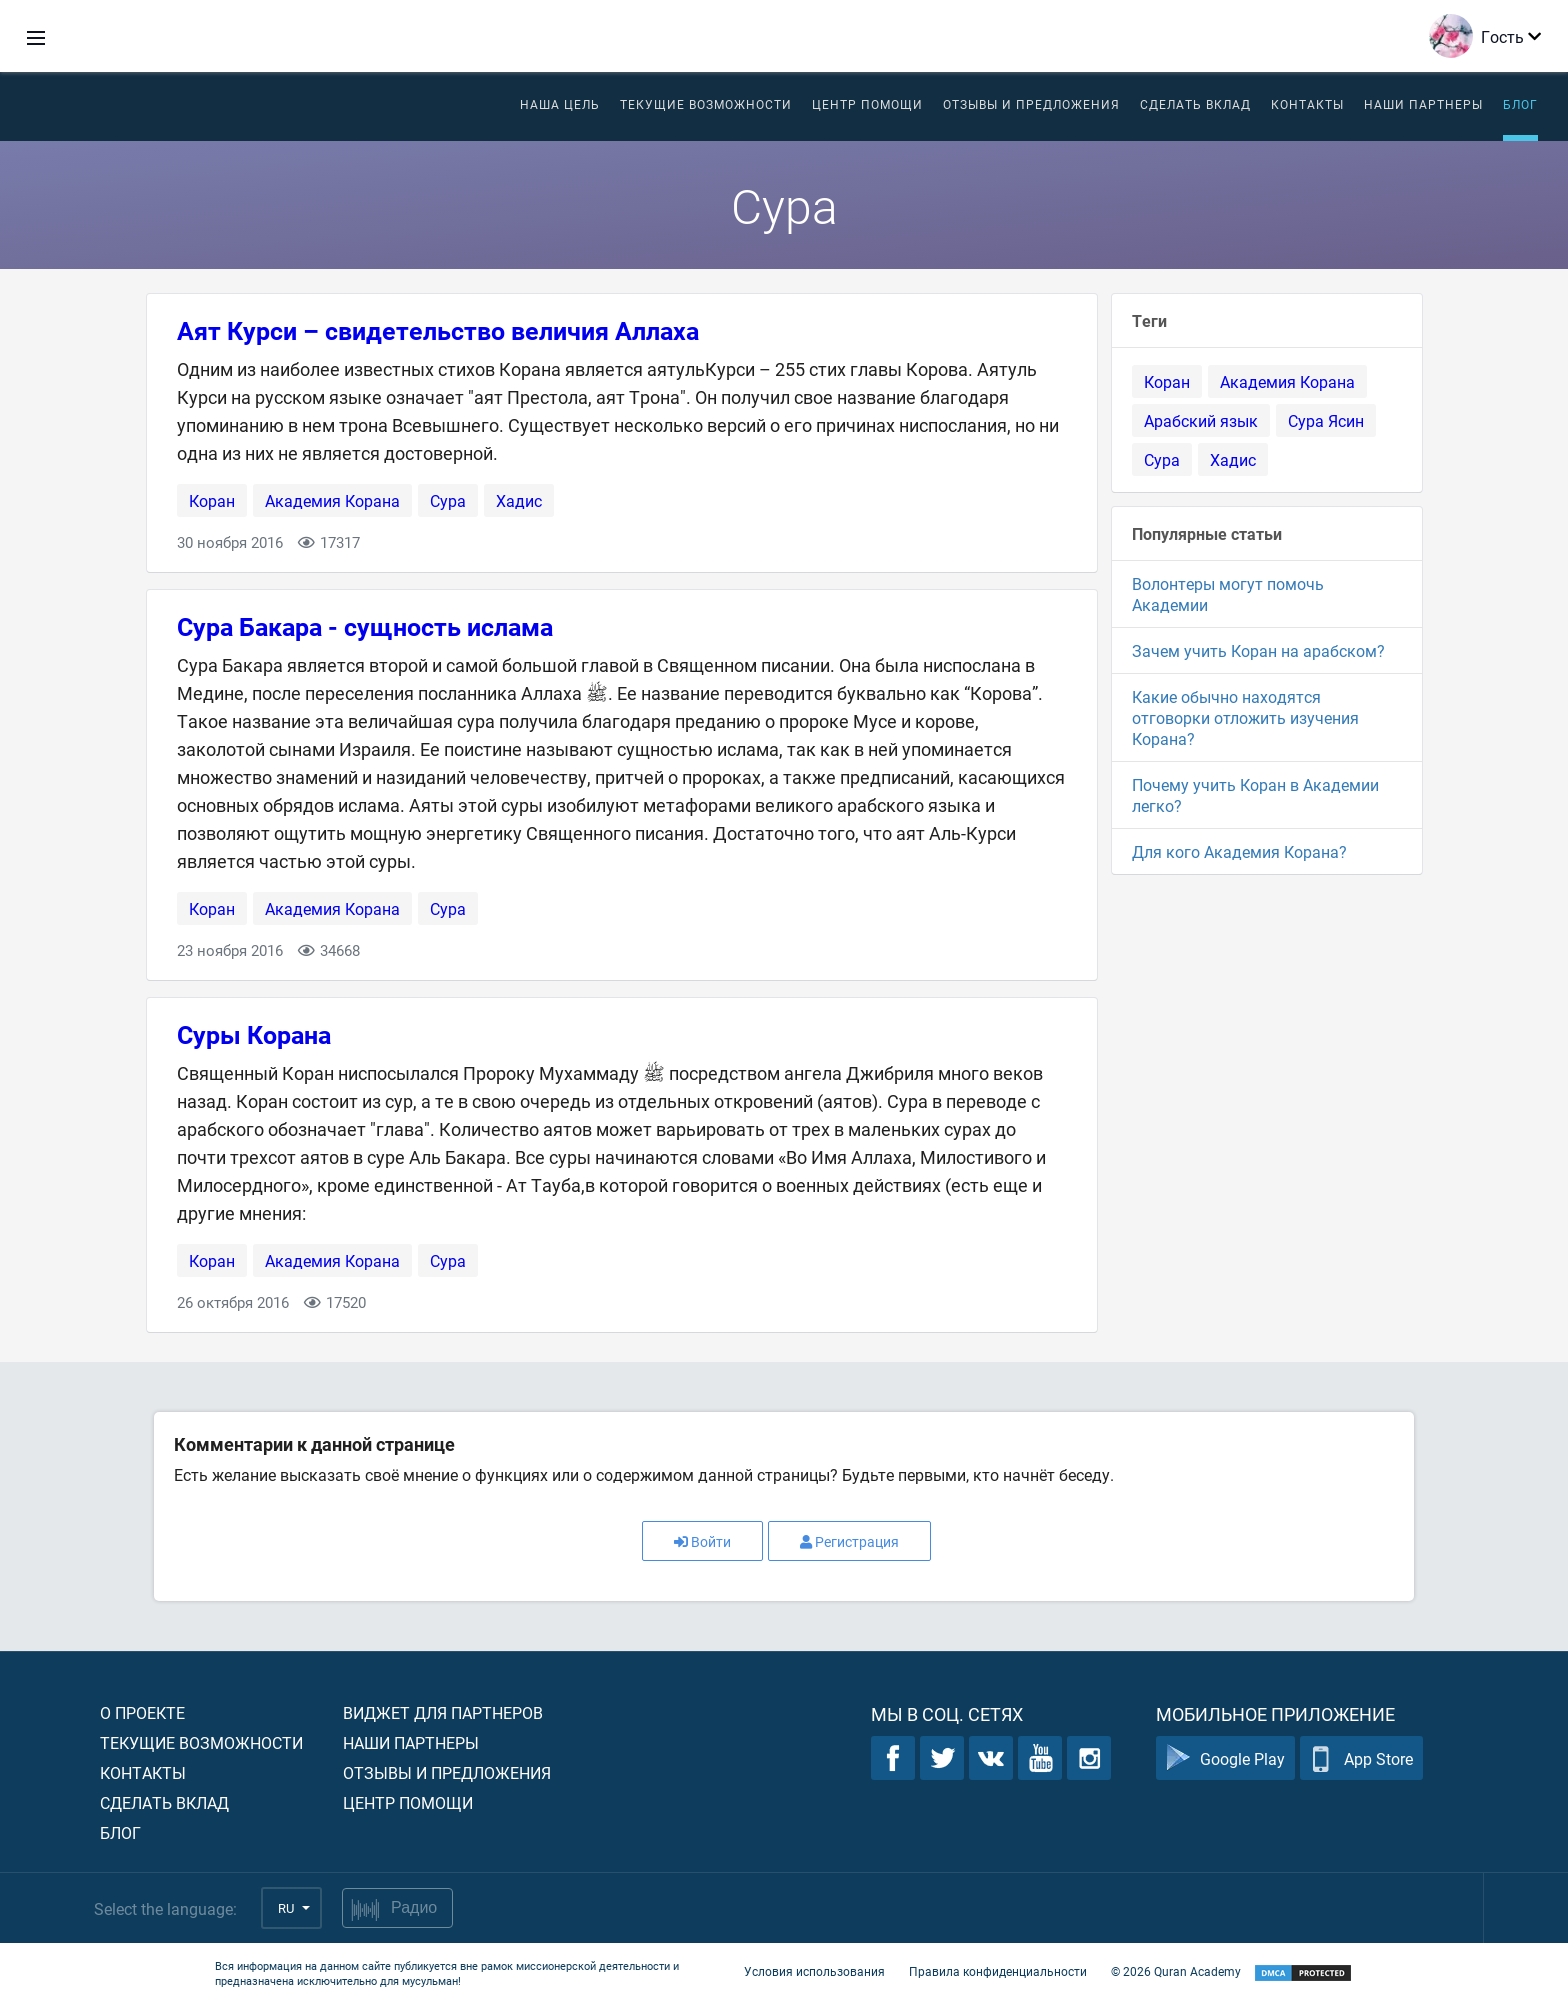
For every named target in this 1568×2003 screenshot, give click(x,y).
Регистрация (849, 1541)
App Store (1361, 1758)
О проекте (142, 1712)
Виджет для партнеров (443, 1712)
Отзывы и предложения (1031, 104)
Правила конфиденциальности (998, 1971)
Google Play (1225, 1758)
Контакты (1307, 104)
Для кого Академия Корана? (1239, 851)
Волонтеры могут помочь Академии (1228, 594)
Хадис (519, 500)
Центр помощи (408, 1802)
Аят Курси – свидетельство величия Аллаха (438, 330)
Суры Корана (254, 1034)
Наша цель (560, 104)
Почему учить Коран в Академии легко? (1255, 795)
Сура (448, 500)
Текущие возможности (706, 104)
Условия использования (814, 1971)
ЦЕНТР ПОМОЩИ (867, 104)
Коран (212, 500)
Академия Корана (332, 500)
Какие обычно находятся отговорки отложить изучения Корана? (1245, 717)
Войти (702, 1541)
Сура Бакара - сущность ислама (365, 626)
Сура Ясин (1326, 420)
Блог (1520, 104)
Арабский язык (1201, 420)
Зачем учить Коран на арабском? (1258, 650)
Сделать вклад (1195, 104)
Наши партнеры (1423, 104)
